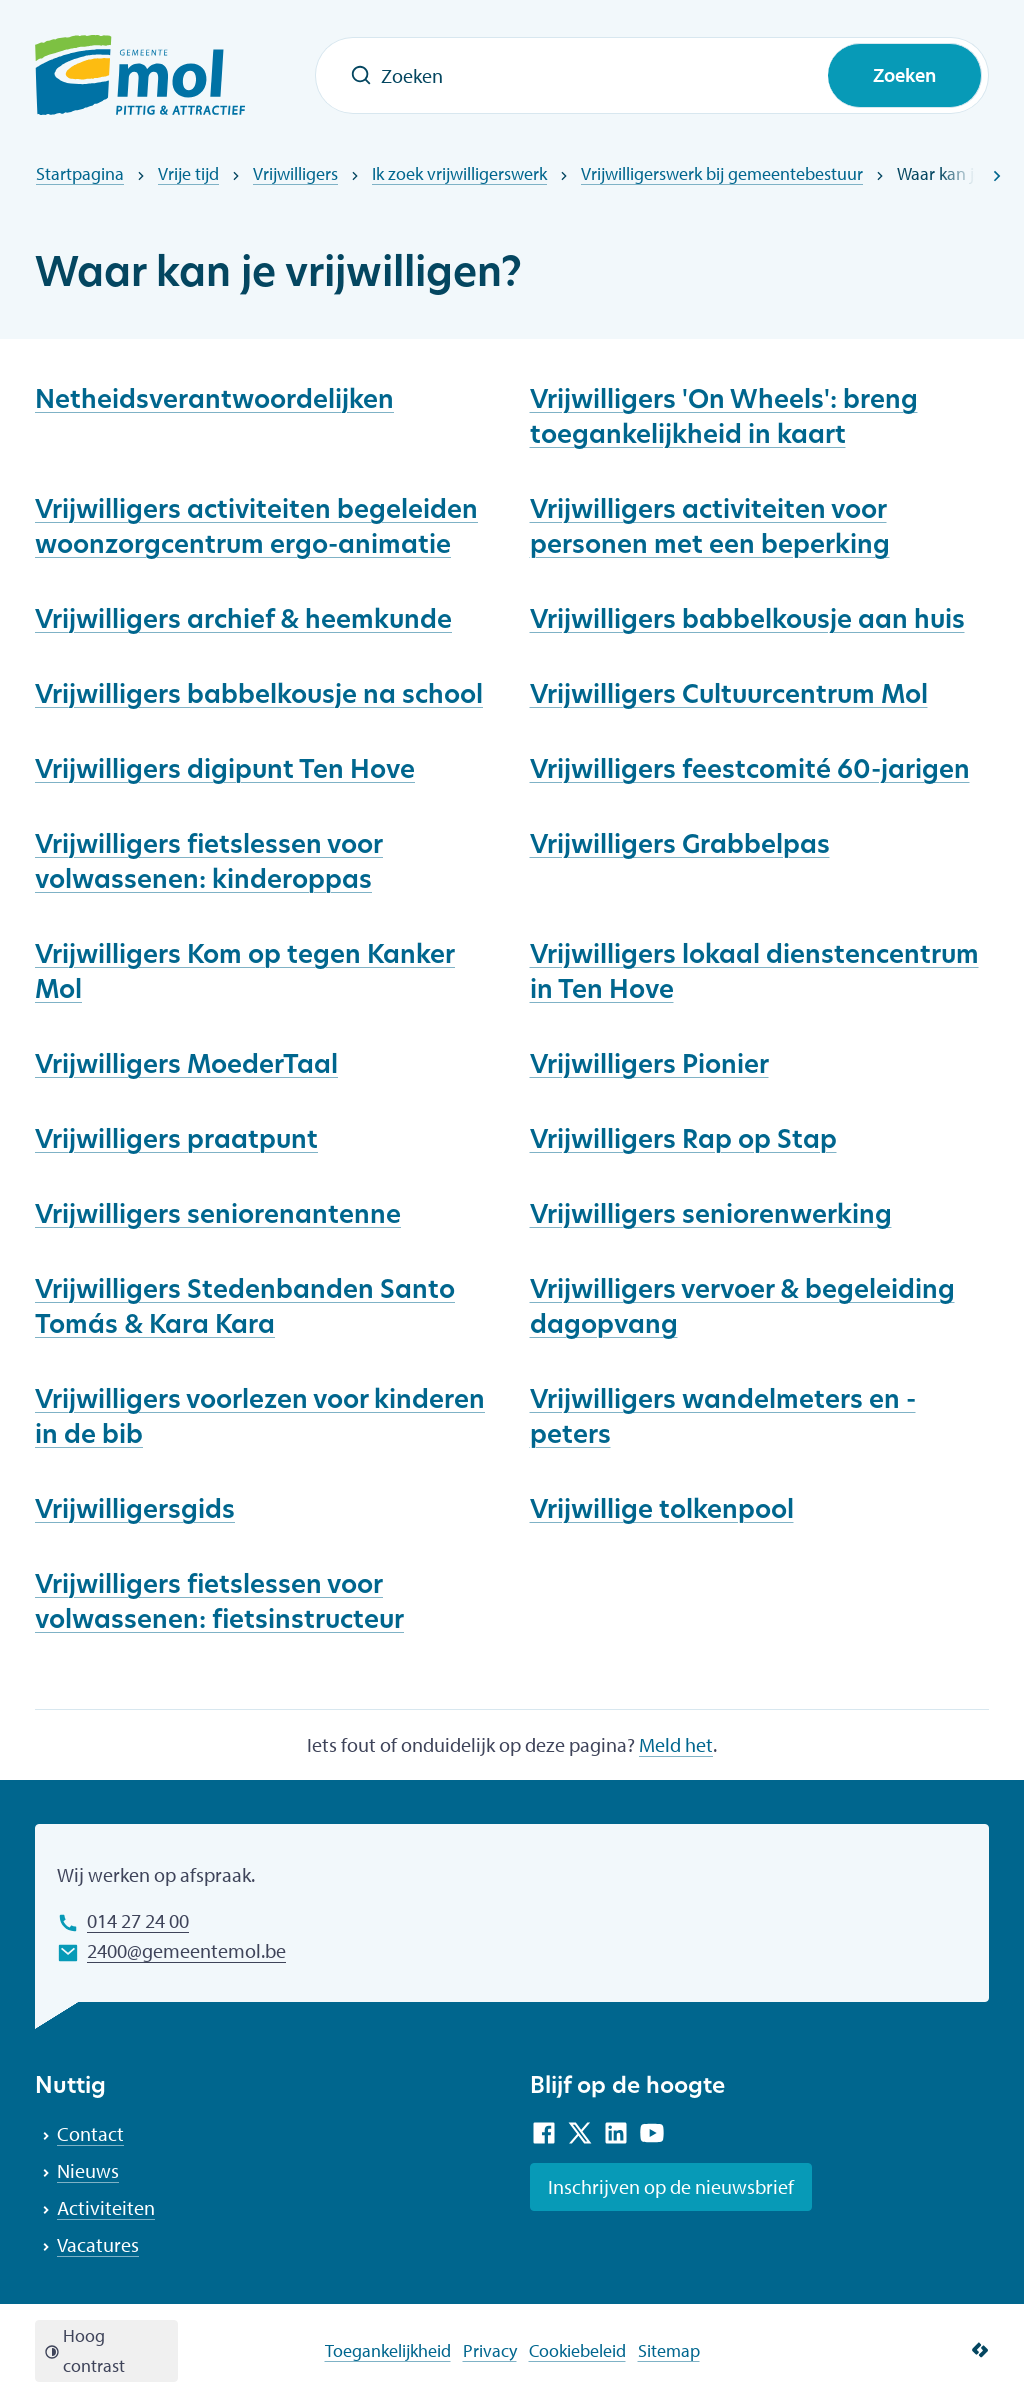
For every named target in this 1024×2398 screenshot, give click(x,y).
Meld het (676, 1744)
